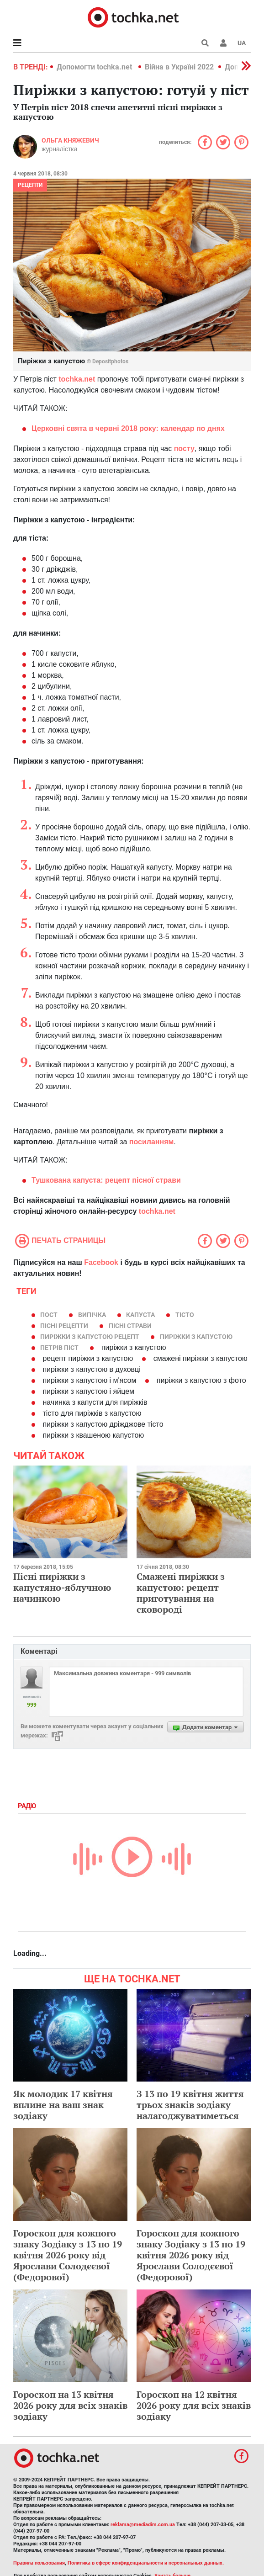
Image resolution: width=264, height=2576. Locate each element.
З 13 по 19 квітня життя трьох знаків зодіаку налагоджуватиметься (190, 2104)
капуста (140, 1314)
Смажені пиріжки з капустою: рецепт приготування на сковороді (181, 1592)
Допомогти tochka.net (95, 67)
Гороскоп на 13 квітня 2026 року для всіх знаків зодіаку (70, 2405)
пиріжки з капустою (196, 1336)
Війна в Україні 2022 (179, 67)
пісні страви (130, 1325)
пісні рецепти (64, 1325)
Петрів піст (59, 1347)
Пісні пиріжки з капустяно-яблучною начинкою (62, 1587)
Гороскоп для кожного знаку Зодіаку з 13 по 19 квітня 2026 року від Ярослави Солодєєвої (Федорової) (67, 2255)
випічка (92, 1314)
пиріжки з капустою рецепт (89, 1336)
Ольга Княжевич (70, 140)
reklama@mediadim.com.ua (143, 2525)
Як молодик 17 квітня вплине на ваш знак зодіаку (63, 2104)
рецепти (30, 185)
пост (49, 1314)
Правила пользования (39, 2563)
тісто (184, 1314)
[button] (223, 43)
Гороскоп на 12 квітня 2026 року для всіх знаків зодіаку (194, 2405)
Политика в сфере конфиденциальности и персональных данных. (146, 2563)
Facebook (101, 1262)
